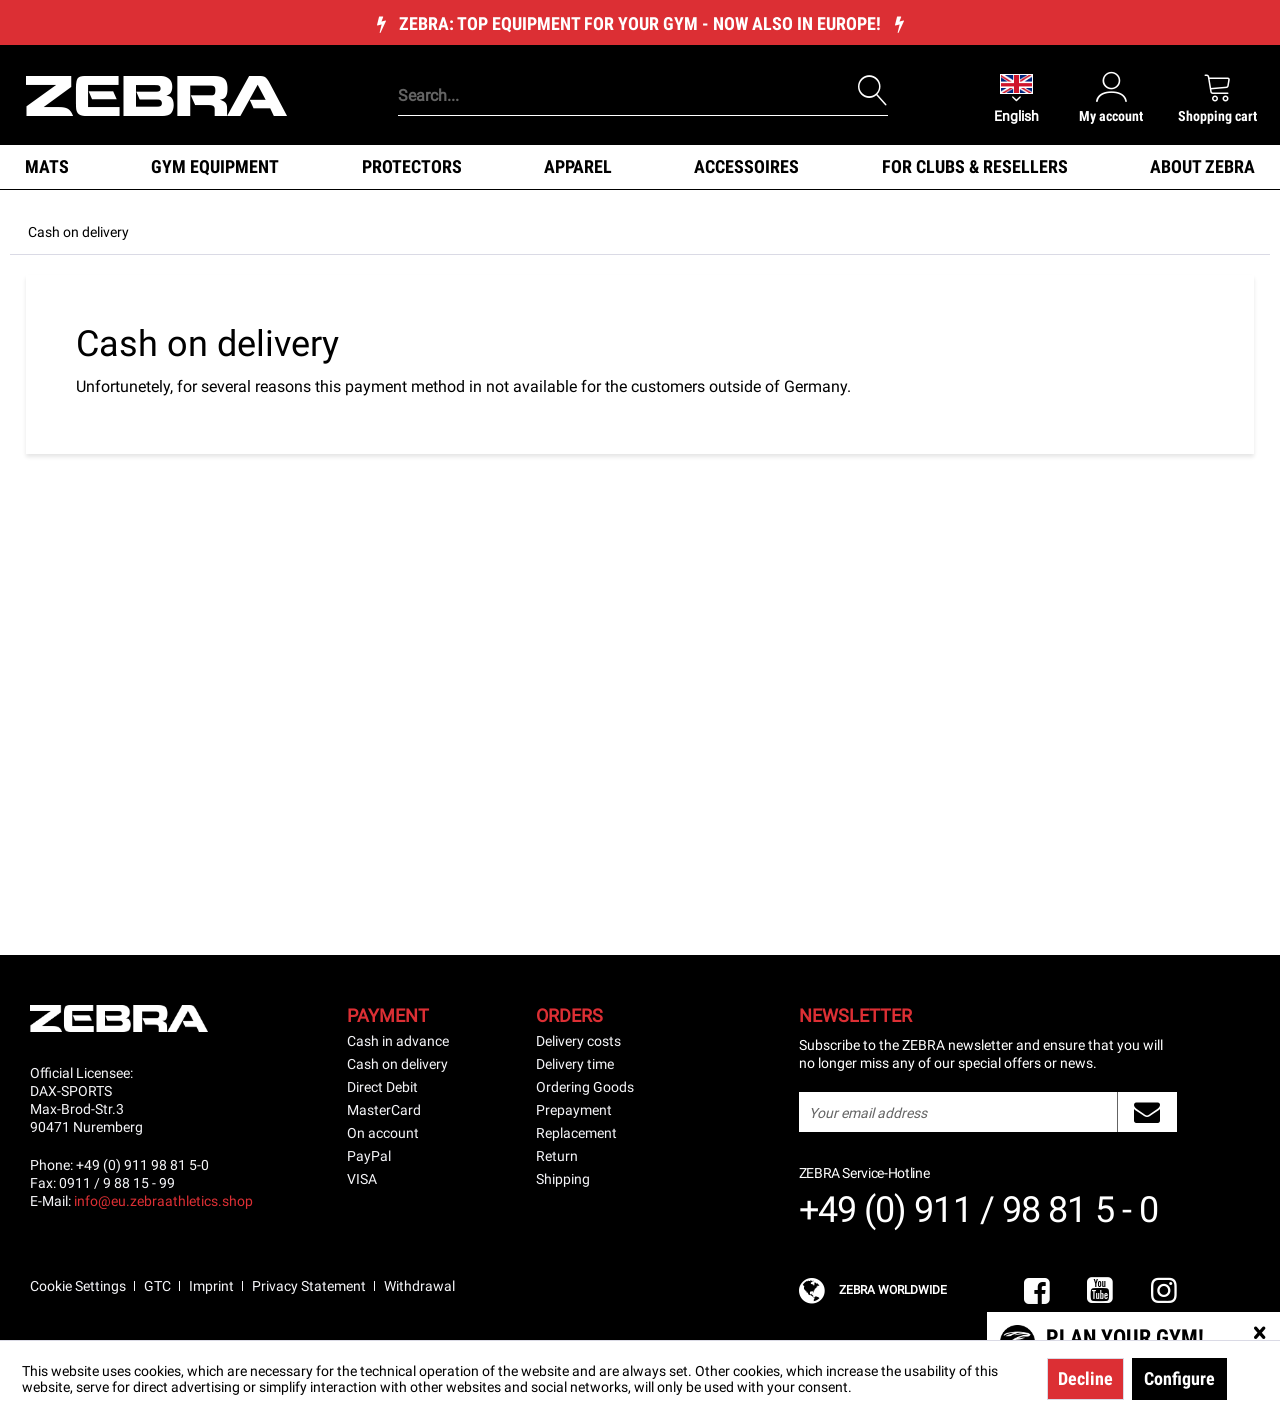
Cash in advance (398, 1041)
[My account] (1111, 97)
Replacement (576, 1133)
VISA (362, 1179)
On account (383, 1133)
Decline (1085, 1378)
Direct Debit (382, 1087)
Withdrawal (419, 1286)
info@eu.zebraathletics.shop (163, 1201)
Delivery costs (578, 1041)
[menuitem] (609, 65)
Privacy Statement (309, 1286)
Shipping (563, 1179)
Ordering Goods (585, 1087)
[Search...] (643, 96)
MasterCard (384, 1110)
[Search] (873, 91)
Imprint (211, 1286)
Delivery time (575, 1064)
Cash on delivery (397, 1064)
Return (557, 1156)
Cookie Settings (78, 1286)
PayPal (369, 1156)
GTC (157, 1286)
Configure (1179, 1378)
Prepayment (574, 1110)
